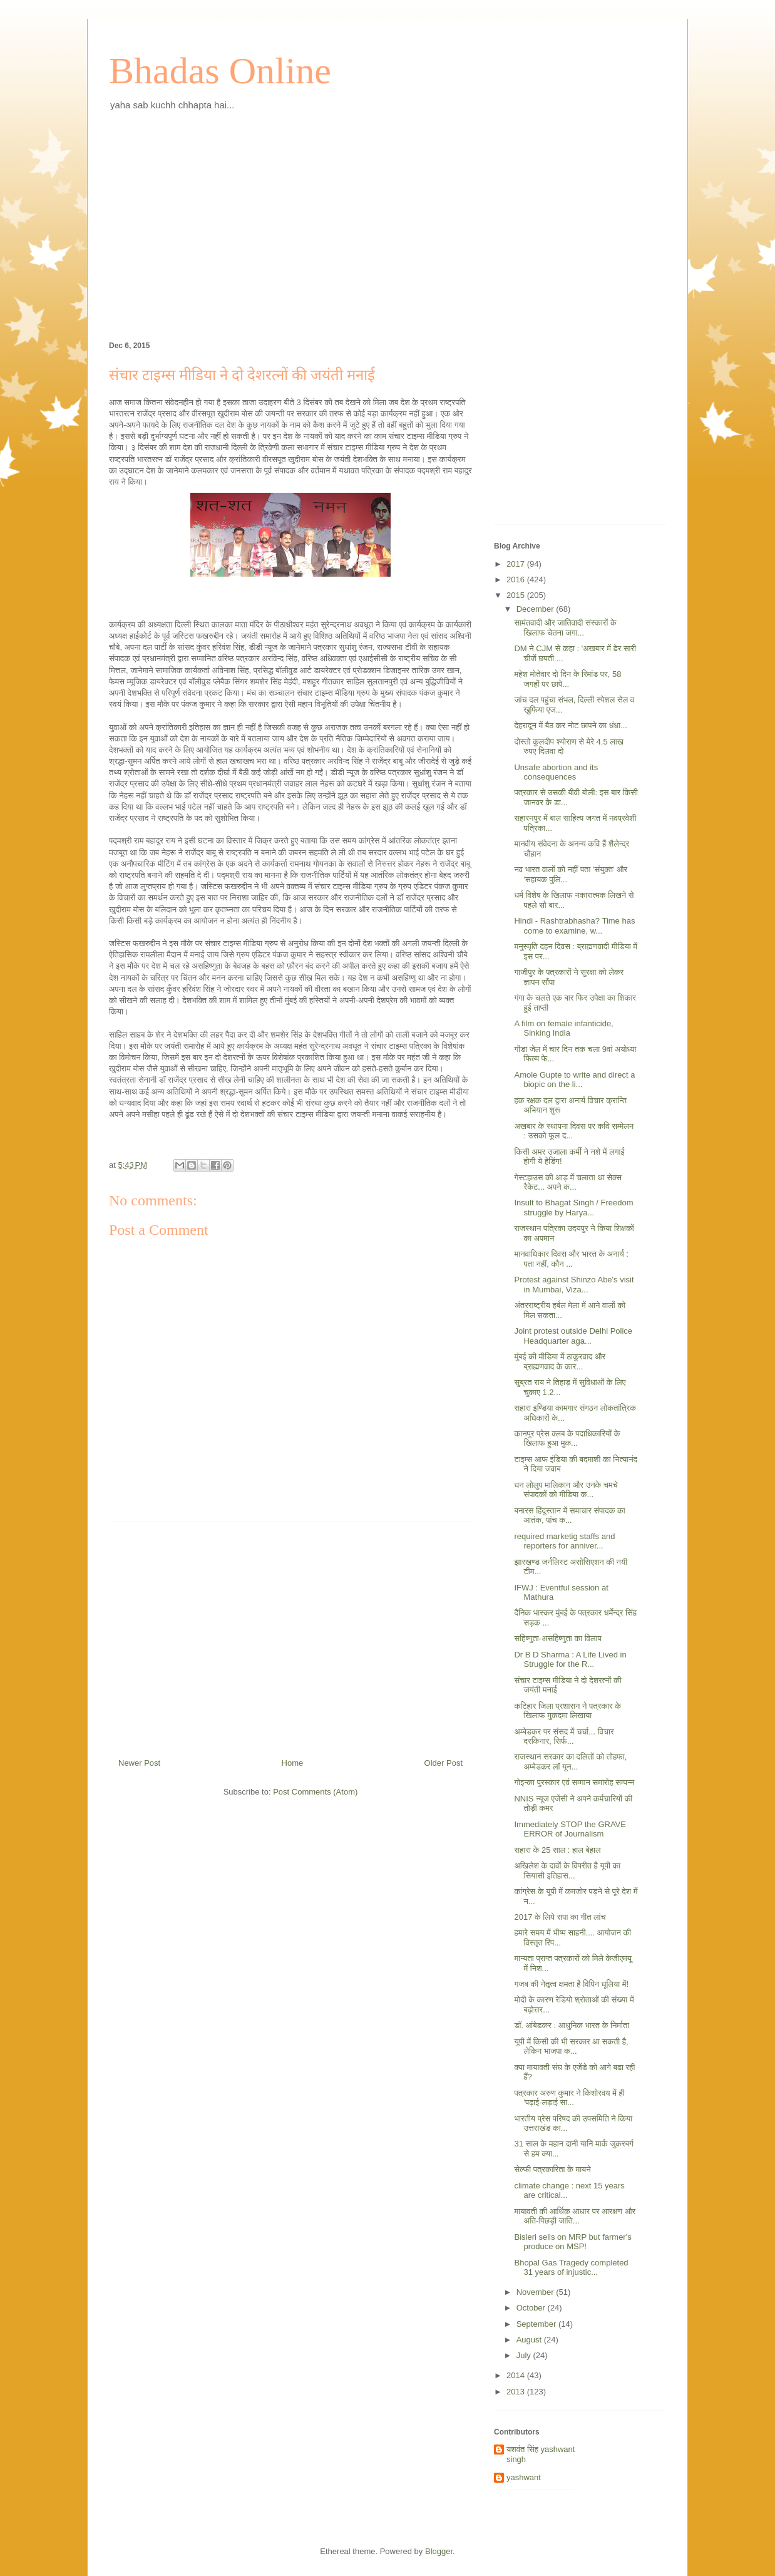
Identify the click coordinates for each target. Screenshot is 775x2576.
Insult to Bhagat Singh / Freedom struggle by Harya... (573, 1207)
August (530, 2339)
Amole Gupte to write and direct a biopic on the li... (574, 1080)
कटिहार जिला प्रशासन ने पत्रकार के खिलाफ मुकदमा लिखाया (567, 1711)
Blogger (439, 2551)
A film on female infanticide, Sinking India (563, 1028)
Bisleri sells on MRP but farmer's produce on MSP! (572, 2242)
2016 (516, 579)
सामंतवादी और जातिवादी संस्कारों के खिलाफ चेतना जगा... (565, 627)
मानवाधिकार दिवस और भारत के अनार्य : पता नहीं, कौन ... (571, 1259)
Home (293, 1763)
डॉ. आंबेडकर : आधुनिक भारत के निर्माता (571, 2025)
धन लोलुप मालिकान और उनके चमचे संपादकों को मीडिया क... (565, 1490)
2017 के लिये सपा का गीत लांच (559, 1917)
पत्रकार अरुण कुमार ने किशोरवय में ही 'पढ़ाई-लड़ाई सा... (569, 2098)
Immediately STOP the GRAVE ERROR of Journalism (569, 1829)
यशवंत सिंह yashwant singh (540, 2454)
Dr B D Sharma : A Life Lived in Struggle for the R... (570, 1659)
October (532, 2307)
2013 (516, 2391)
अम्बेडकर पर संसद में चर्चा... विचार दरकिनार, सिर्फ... (563, 1736)
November (536, 2292)
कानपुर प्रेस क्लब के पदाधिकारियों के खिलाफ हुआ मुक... (567, 1438)
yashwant (523, 2477)
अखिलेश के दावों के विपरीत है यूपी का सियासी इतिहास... (567, 1870)
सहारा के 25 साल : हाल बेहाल (557, 1850)
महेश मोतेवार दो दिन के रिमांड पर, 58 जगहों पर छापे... (567, 679)
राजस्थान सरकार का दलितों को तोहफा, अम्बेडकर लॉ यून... (570, 1761)
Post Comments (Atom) (315, 1791)
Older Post (443, 1763)
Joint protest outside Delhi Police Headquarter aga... (573, 1336)
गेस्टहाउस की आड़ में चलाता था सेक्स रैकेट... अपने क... (567, 1182)
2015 (516, 595)
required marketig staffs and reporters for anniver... (564, 1541)
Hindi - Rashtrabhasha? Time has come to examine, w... (574, 925)
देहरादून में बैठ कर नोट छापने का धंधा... (570, 725)
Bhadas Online (220, 70)
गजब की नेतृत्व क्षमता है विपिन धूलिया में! (571, 1984)
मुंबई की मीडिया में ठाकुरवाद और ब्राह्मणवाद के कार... (559, 1361)
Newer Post (139, 1763)
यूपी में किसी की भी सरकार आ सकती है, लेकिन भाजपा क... (571, 2046)
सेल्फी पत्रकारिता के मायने (552, 2169)
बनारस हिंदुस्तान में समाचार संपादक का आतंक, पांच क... (569, 1515)
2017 (516, 564)
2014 (516, 2375)
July (524, 2355)
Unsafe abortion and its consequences (556, 772)
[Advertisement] (290, 226)
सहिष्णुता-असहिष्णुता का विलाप (557, 1638)
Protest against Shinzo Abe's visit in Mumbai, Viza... (574, 1284)
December (536, 609)
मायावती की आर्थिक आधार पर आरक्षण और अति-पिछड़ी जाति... (574, 2216)
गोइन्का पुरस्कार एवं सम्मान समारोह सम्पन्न (574, 1782)
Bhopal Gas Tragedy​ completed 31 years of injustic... (571, 2267)
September (537, 2324)
